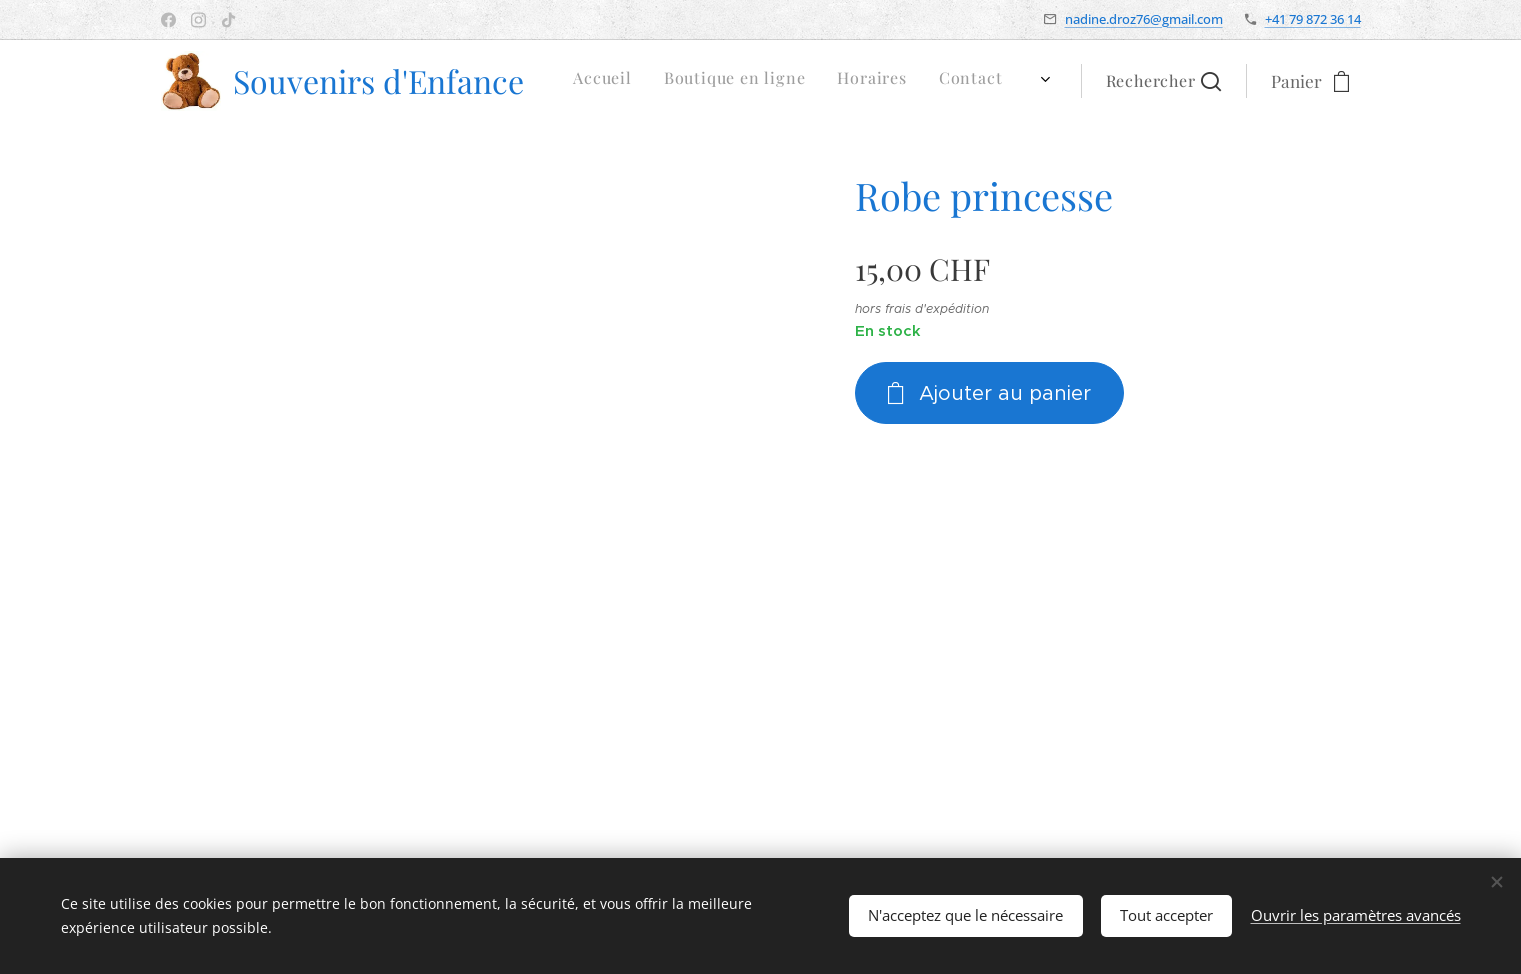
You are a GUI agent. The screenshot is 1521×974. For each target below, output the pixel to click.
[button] (1163, 81)
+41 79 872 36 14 (1313, 19)
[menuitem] (826, 81)
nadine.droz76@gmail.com (1144, 19)
